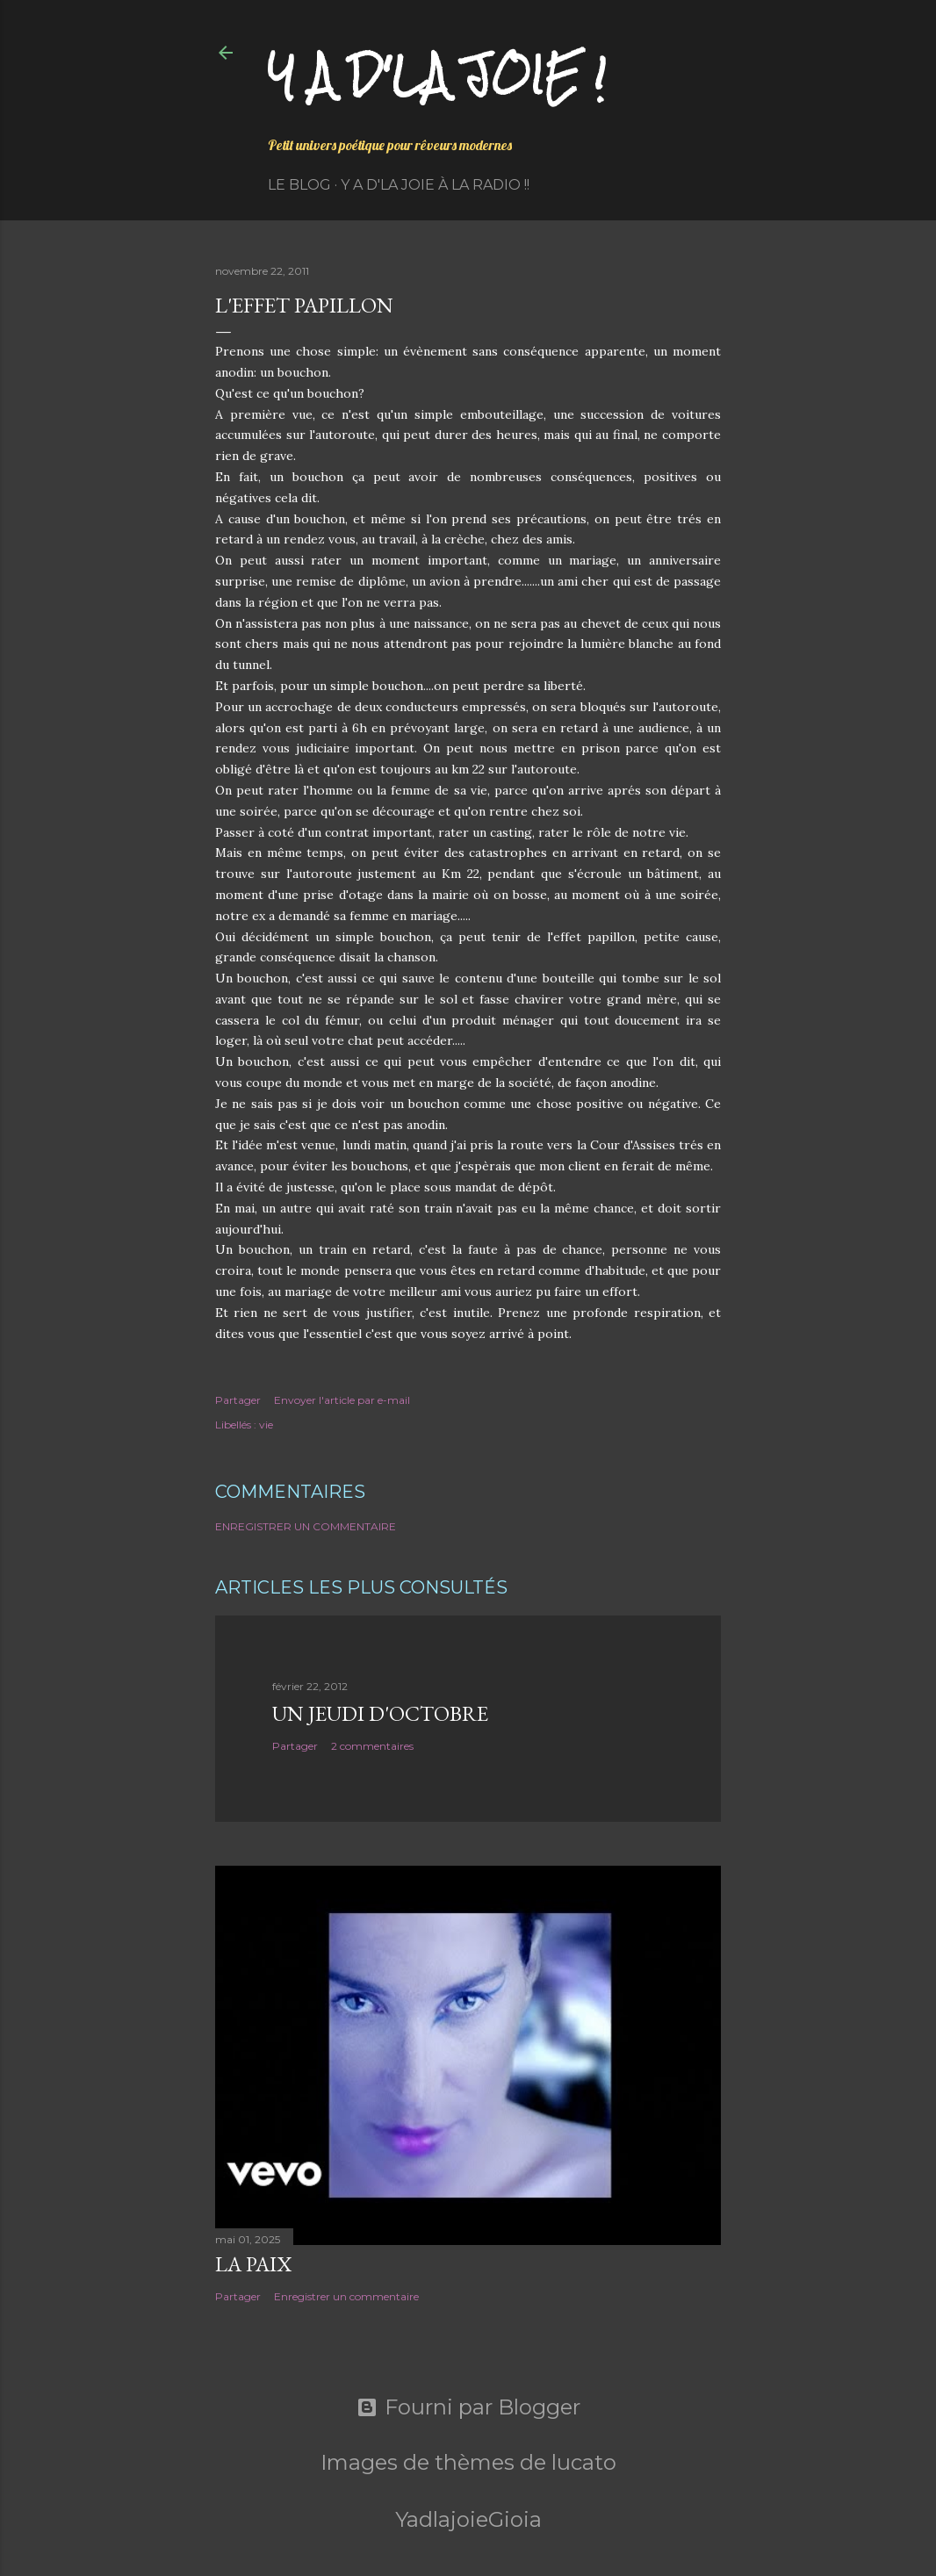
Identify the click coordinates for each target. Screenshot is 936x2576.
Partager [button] (238, 1400)
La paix (253, 2263)
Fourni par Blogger (468, 2407)
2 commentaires (372, 1745)
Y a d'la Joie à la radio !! (435, 184)
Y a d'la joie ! (437, 75)
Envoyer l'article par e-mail (342, 1400)
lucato (583, 2462)
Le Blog (299, 184)
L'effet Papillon (304, 305)
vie (266, 1424)
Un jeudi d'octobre (380, 1713)
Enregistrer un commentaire (305, 1526)
